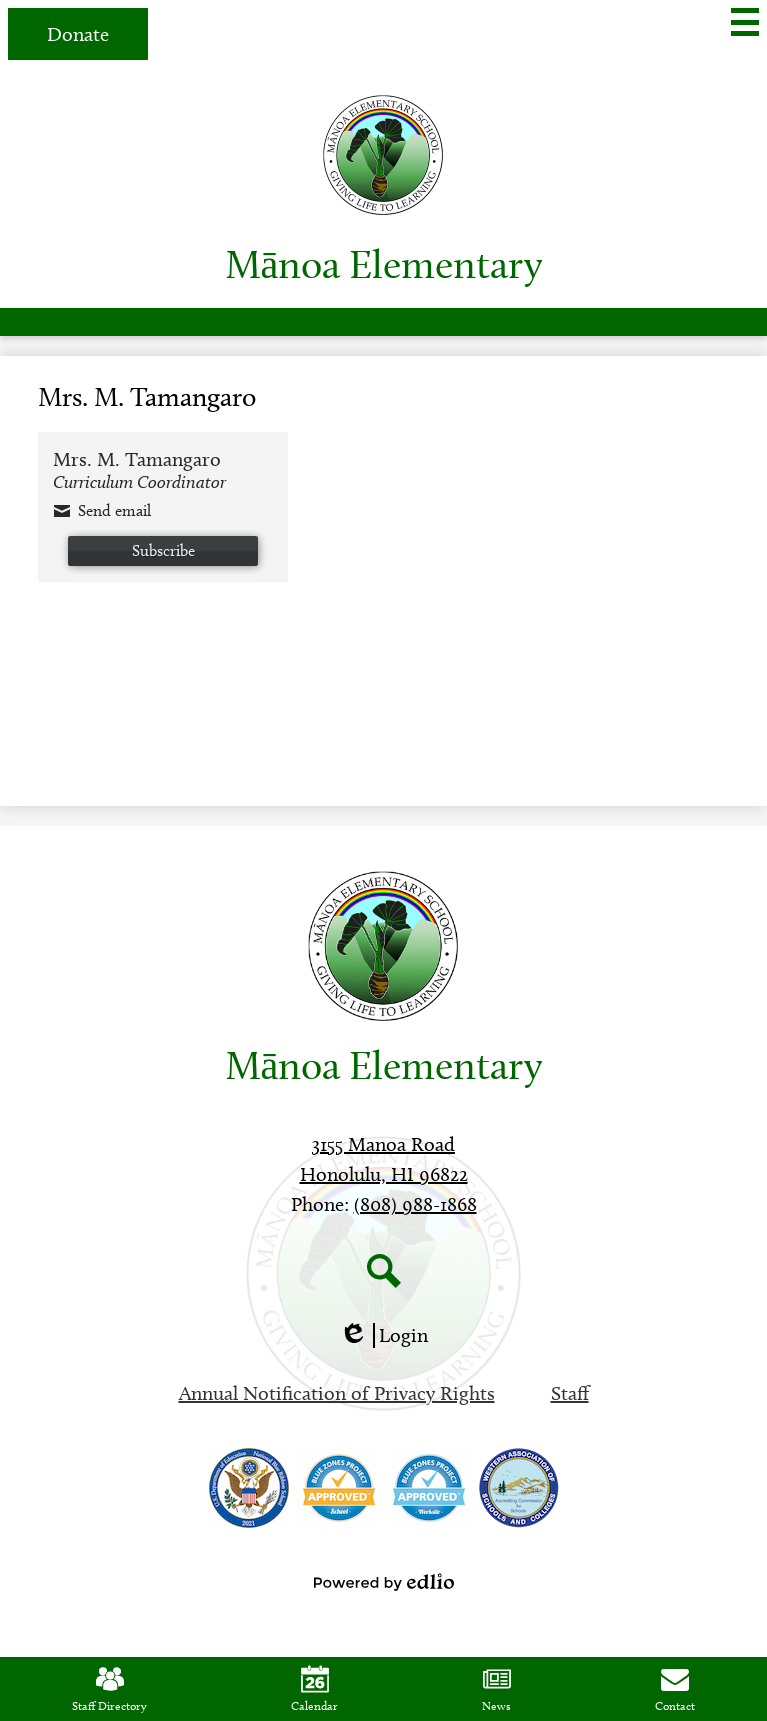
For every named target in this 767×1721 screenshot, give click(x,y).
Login (383, 1335)
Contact (675, 1689)
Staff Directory (109, 1689)
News (496, 1689)
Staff (570, 1393)
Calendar (314, 1689)
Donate (78, 34)
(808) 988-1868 (415, 1204)
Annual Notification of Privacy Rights (337, 1393)
